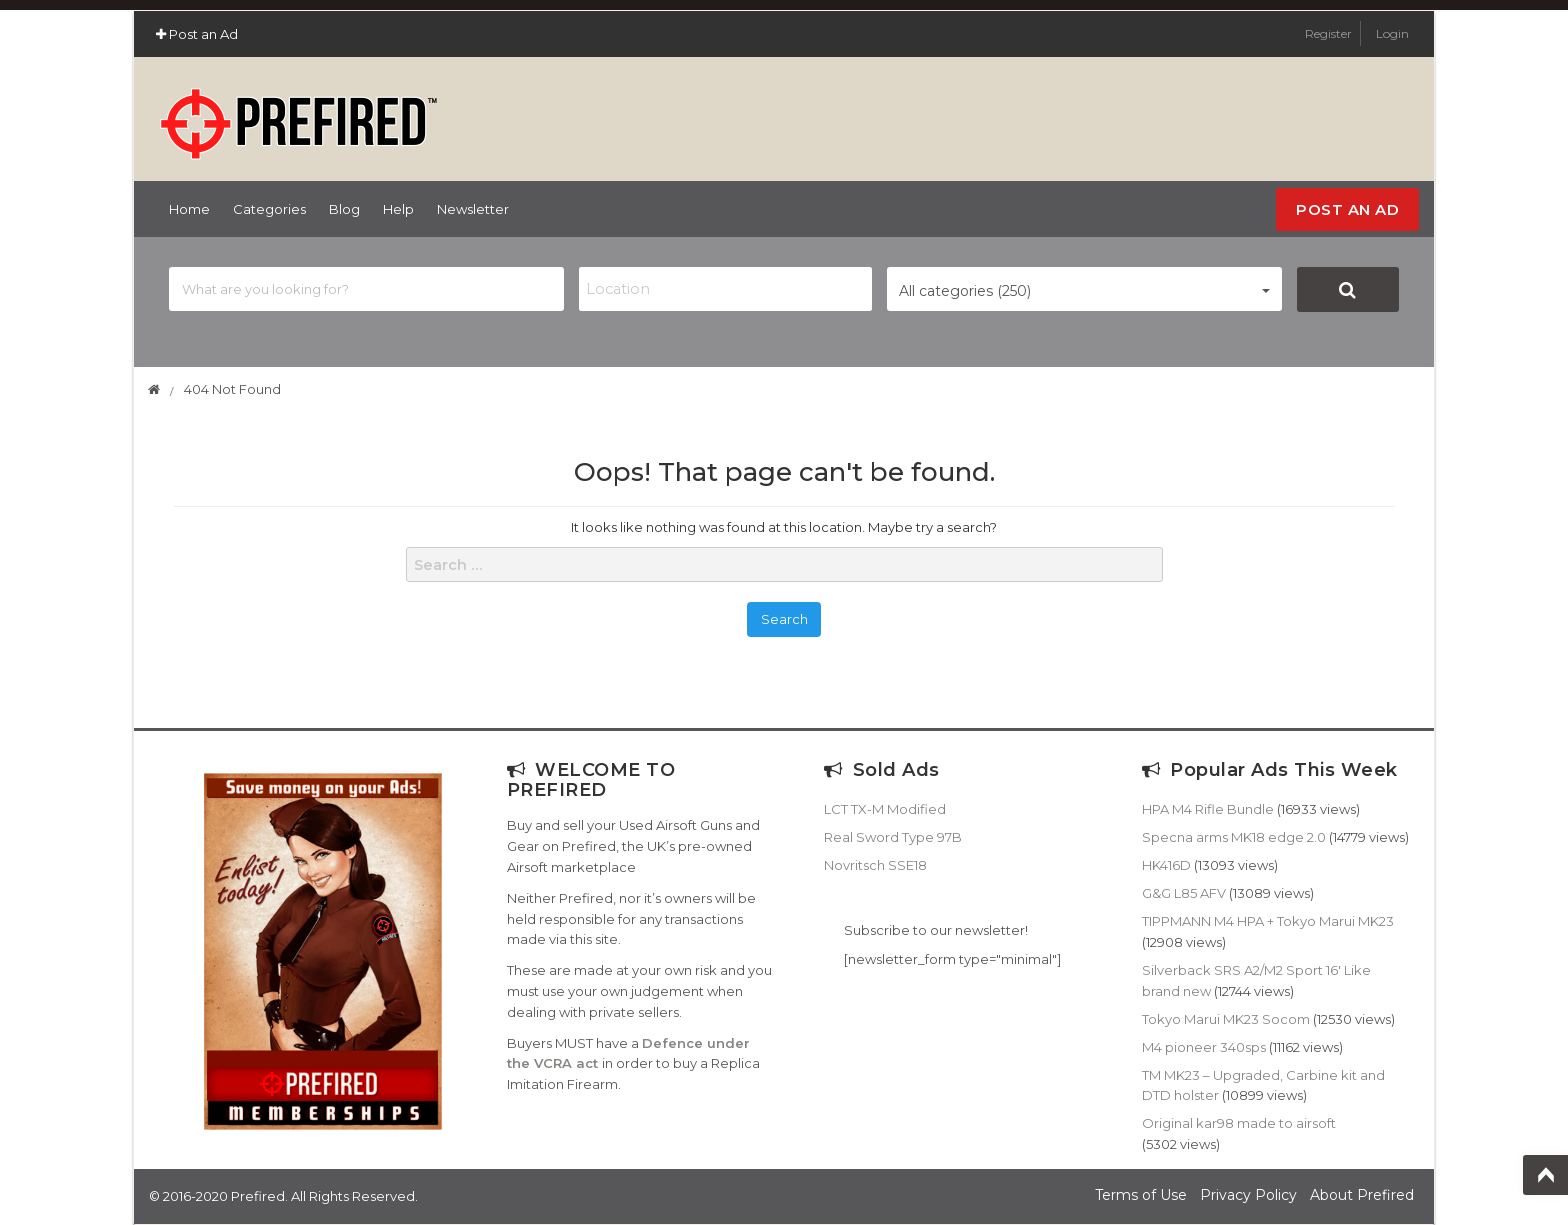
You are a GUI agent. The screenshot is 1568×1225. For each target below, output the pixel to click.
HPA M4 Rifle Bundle (1208, 809)
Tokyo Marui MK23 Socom (1226, 1019)
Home (189, 209)
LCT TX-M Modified (885, 809)
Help (398, 209)
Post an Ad (197, 34)
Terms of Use (1141, 1195)
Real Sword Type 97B (893, 837)
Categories (269, 209)
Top (1545, 1175)
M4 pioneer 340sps (1204, 1047)
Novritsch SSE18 (875, 865)
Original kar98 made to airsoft (1239, 1123)
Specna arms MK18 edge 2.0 (1234, 837)
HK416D (1166, 865)
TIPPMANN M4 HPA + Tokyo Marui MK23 (1268, 921)
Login (1392, 33)
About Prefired (1362, 1195)
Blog (344, 209)
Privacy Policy (1248, 1195)
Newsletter (473, 209)
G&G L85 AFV (1184, 893)
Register (1330, 33)
